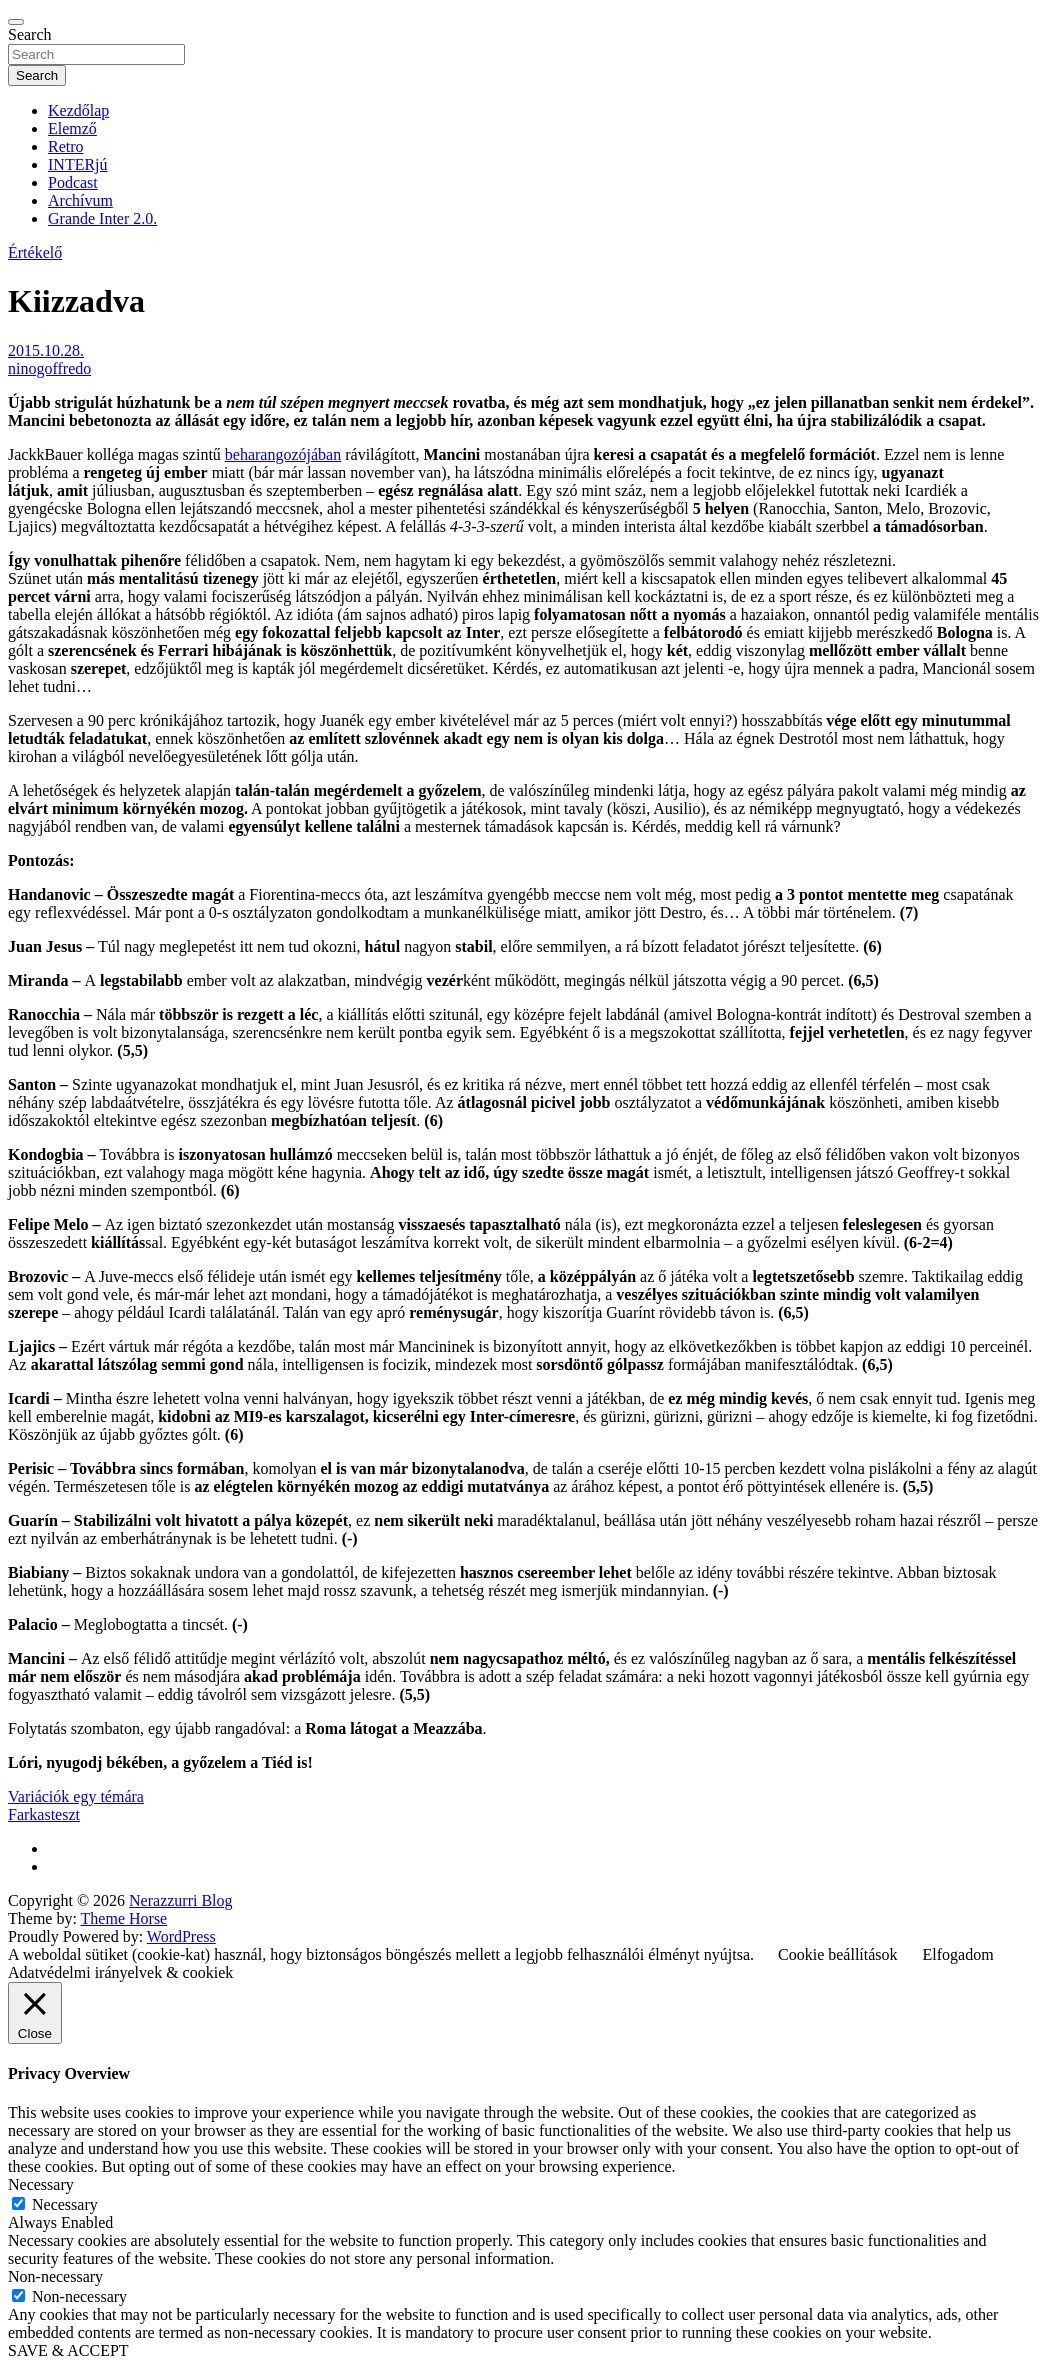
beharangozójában (283, 454)
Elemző (72, 128)
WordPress (181, 1936)
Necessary (65, 2204)
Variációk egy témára (76, 1796)
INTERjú (78, 164)
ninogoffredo (49, 368)
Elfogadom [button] (958, 1954)
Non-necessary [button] (55, 2276)
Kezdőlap (78, 110)
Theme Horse (124, 1918)
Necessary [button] (41, 2184)
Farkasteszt (44, 1814)
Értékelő (35, 252)
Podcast (73, 182)
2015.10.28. (46, 350)
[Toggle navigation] (16, 22)
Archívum (80, 200)
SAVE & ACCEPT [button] (68, 2350)
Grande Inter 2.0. (102, 218)
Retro (66, 146)
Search (30, 34)
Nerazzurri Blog (181, 1900)
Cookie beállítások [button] (838, 1954)
